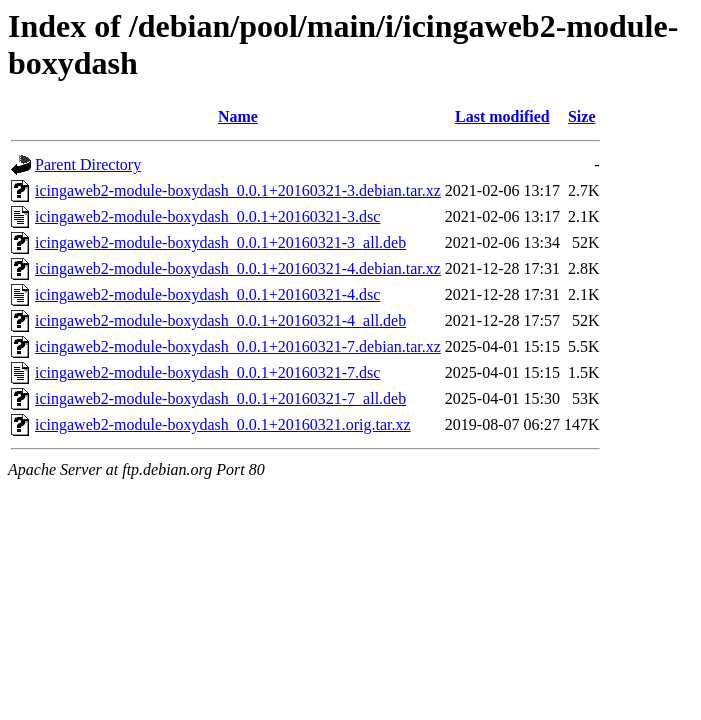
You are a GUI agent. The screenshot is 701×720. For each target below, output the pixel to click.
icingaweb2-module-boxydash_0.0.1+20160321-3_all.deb (220, 242)
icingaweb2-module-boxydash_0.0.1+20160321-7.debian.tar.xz (238, 346)
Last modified (502, 116)
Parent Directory (88, 164)
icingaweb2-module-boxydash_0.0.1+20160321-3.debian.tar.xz (238, 190)
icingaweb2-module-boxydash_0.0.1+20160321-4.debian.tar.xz (238, 268)
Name (238, 116)
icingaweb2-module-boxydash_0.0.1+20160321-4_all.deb (220, 320)
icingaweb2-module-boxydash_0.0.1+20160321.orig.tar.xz (223, 424)
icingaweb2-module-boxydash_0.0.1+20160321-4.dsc (207, 294)
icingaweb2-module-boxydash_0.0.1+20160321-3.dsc (207, 216)
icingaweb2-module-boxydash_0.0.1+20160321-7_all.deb (220, 398)
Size (582, 116)
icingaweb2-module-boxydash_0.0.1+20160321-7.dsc (207, 372)
